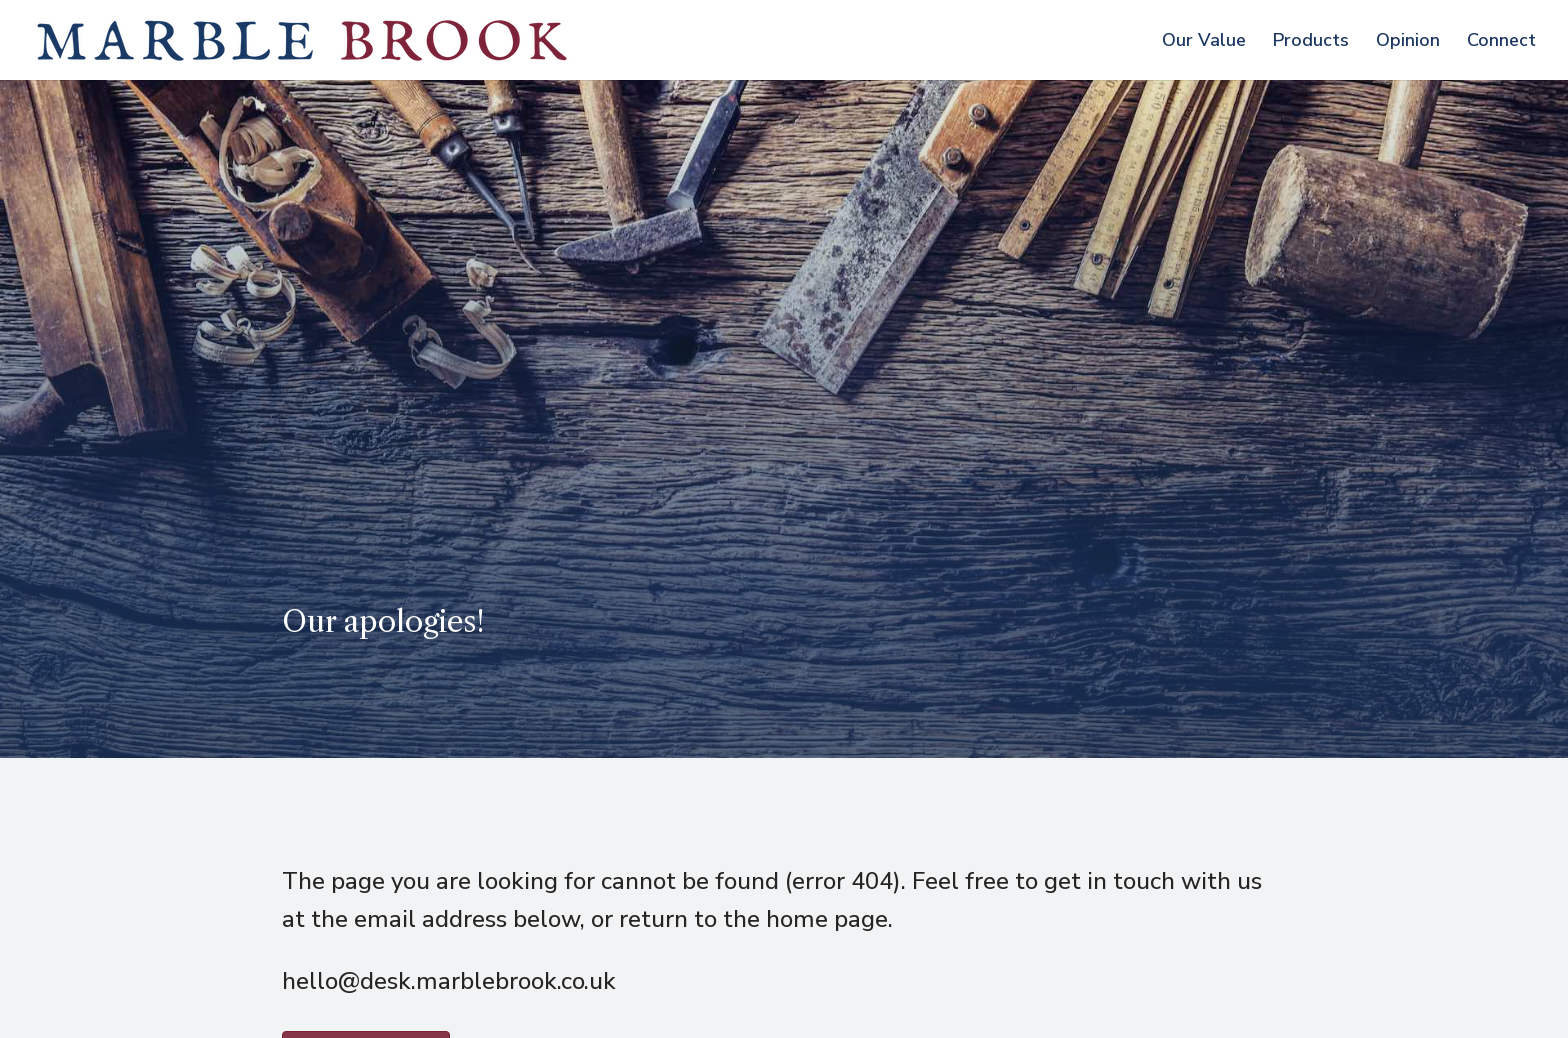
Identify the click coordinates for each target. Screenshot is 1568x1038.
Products (1311, 42)
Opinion (1408, 42)
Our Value (1204, 42)
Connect (1501, 42)
